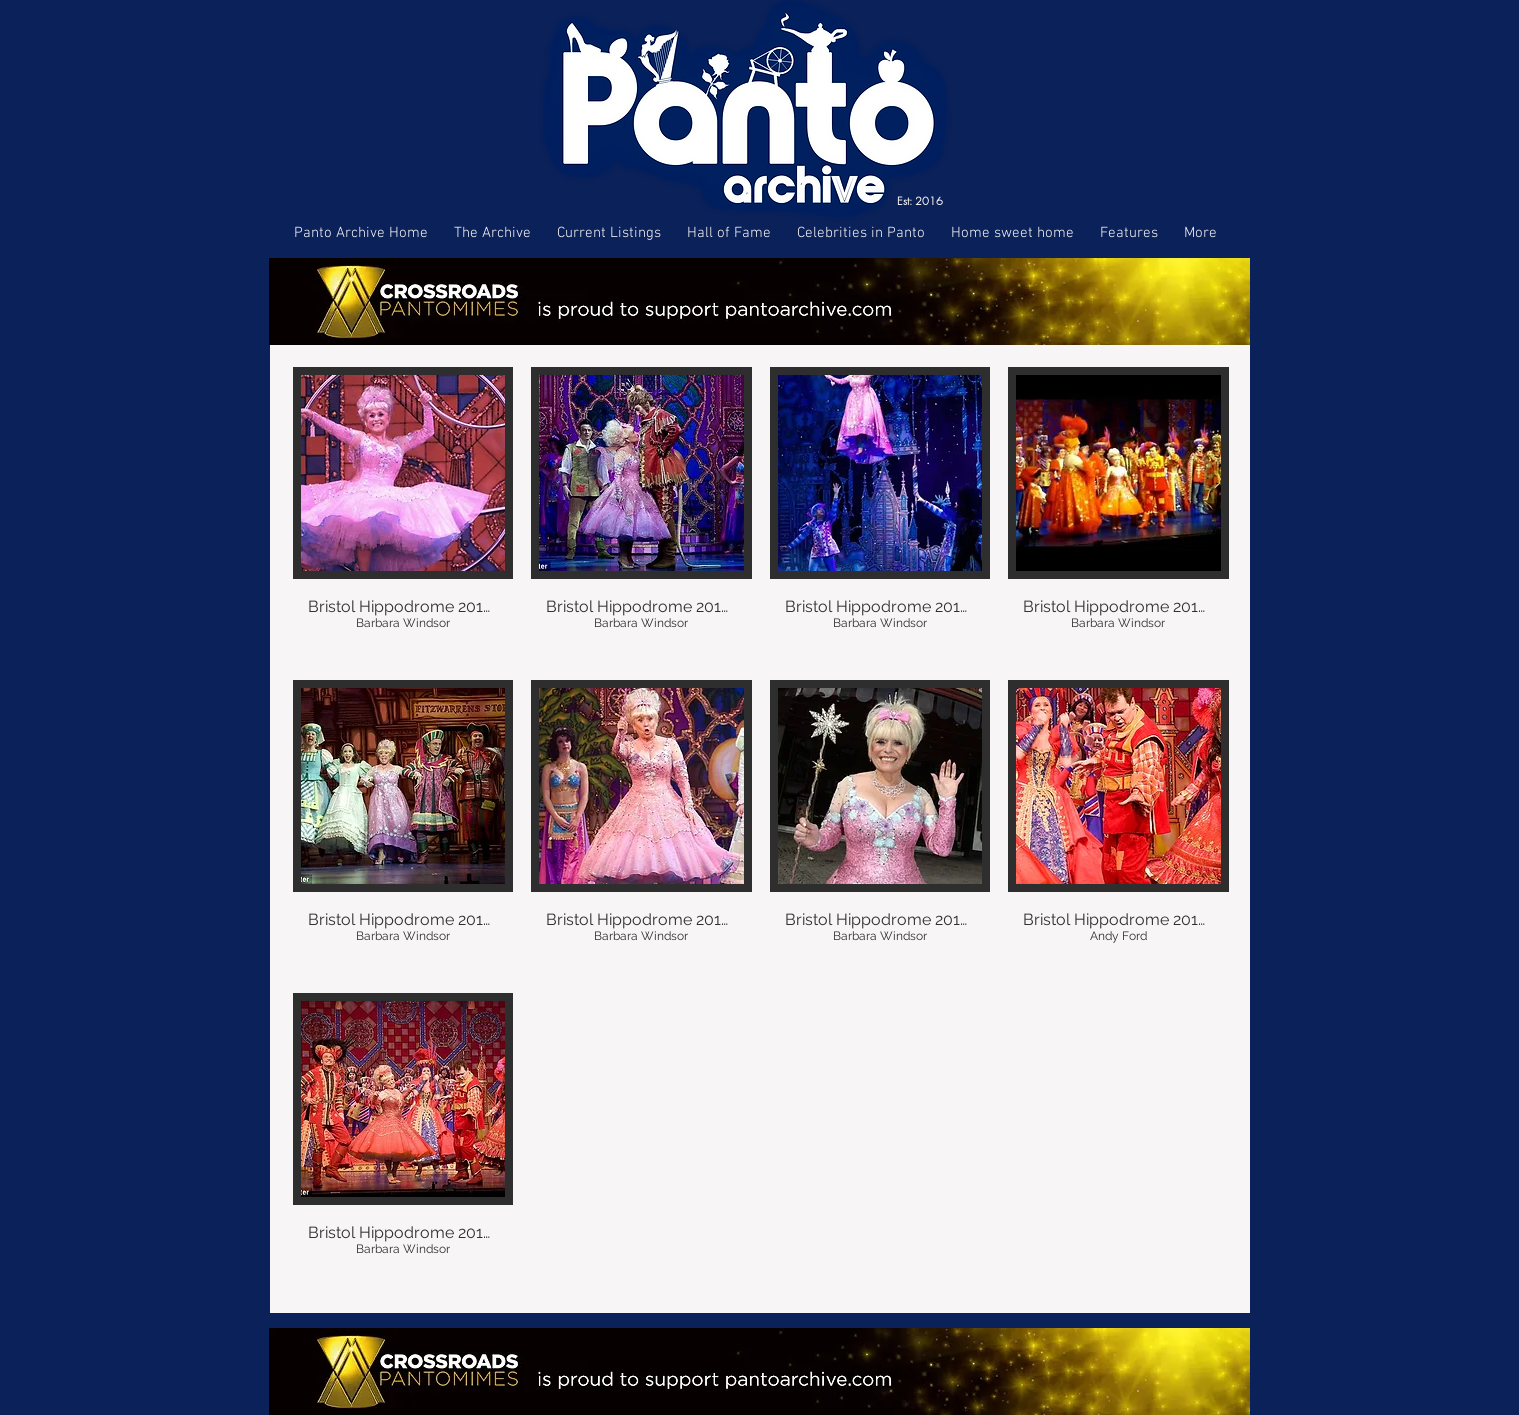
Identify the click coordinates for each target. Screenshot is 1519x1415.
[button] (403, 514)
